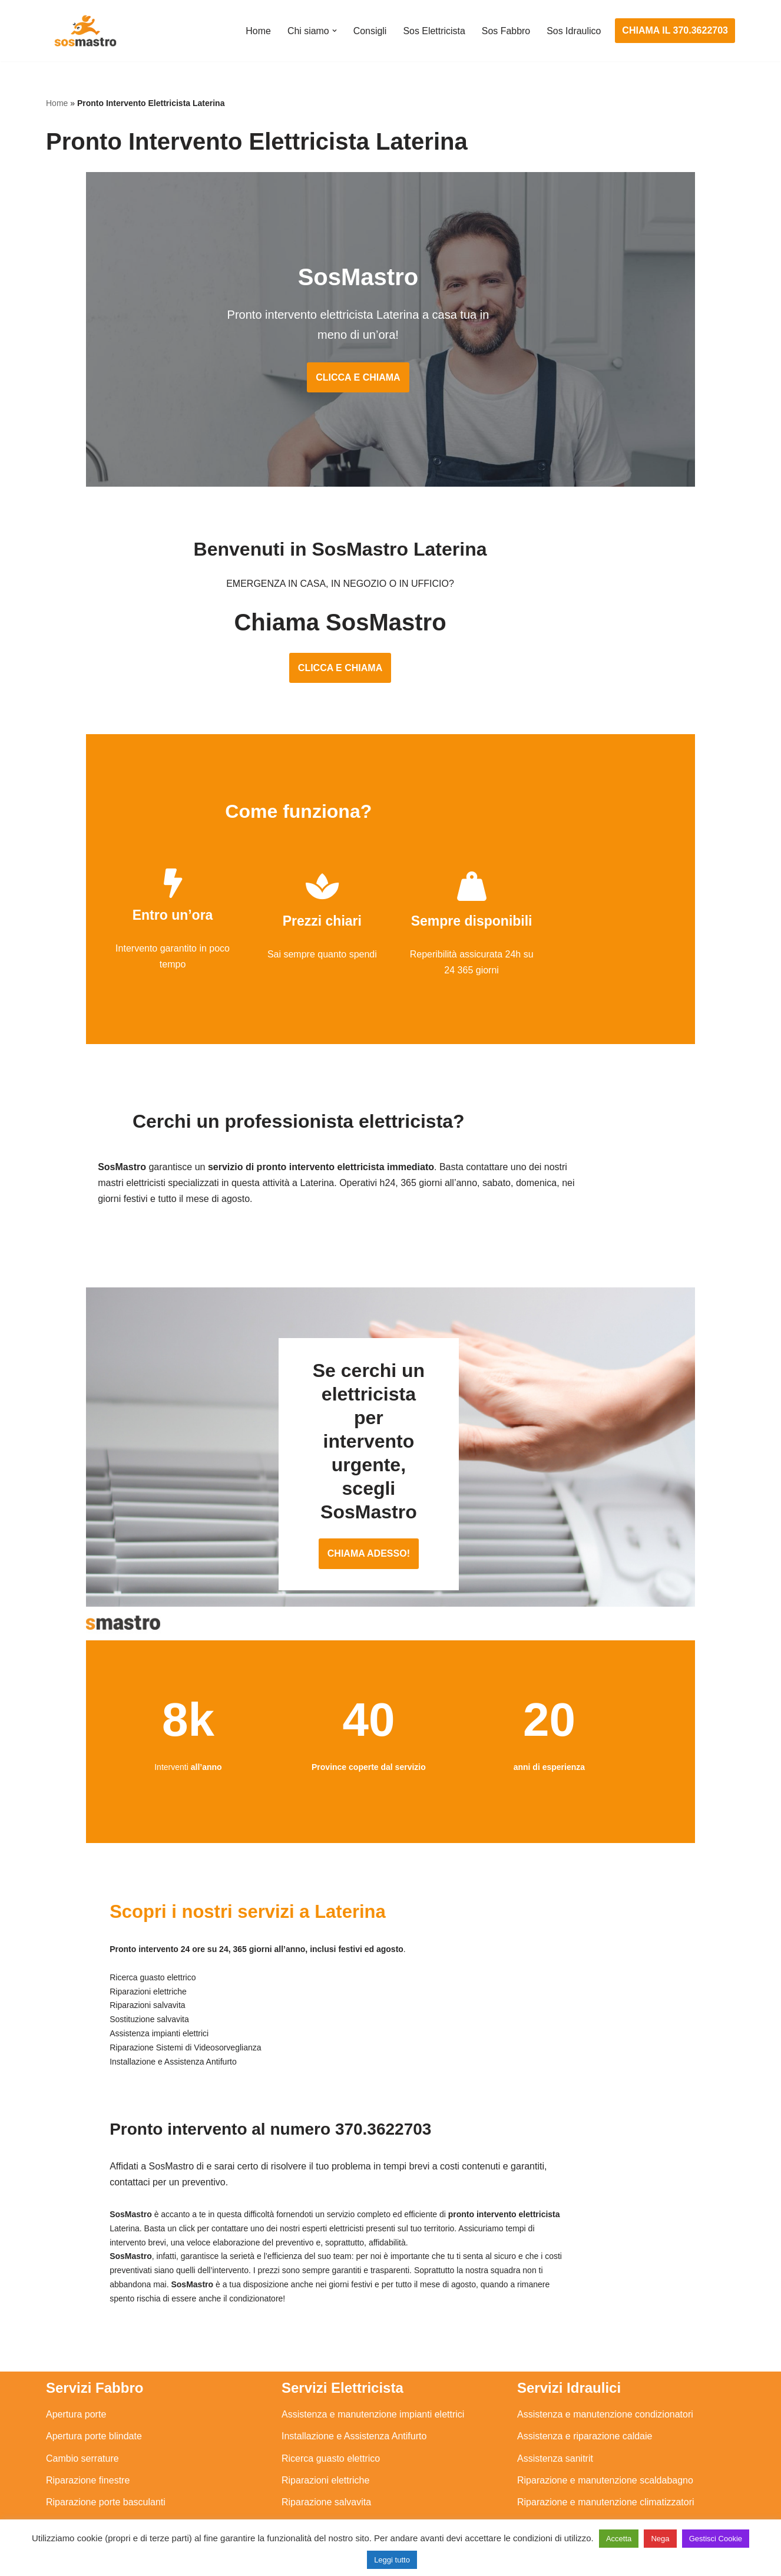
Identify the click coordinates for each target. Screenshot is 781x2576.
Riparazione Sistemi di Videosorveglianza (368, 2464)
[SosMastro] (84, 31)
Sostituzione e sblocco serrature (113, 2508)
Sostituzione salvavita (327, 2486)
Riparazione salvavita (326, 2442)
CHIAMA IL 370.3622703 (675, 30)
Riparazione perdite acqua (572, 2464)
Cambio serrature (82, 2398)
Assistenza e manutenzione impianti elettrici (373, 2354)
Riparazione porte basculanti (106, 2442)
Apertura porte (76, 2354)
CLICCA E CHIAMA (390, 360)
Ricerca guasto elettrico (331, 2398)
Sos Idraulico (574, 31)
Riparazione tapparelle (93, 2486)
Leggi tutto (392, 2559)
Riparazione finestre (88, 2420)
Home (257, 31)
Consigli (369, 31)
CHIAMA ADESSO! (390, 1509)
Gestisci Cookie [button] (715, 2538)
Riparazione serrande (91, 2464)
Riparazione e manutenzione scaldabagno (605, 2420)
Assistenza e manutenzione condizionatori (605, 2354)
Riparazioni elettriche (325, 2420)
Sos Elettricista (433, 31)
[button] (333, 30)
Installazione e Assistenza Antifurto (354, 2377)
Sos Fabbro (505, 31)
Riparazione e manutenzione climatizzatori (605, 2442)
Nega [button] (660, 2538)
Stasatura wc (544, 2508)
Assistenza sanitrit (555, 2398)
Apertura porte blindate (94, 2377)
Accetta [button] (618, 2538)
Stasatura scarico (553, 2486)
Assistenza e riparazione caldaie (584, 2377)
